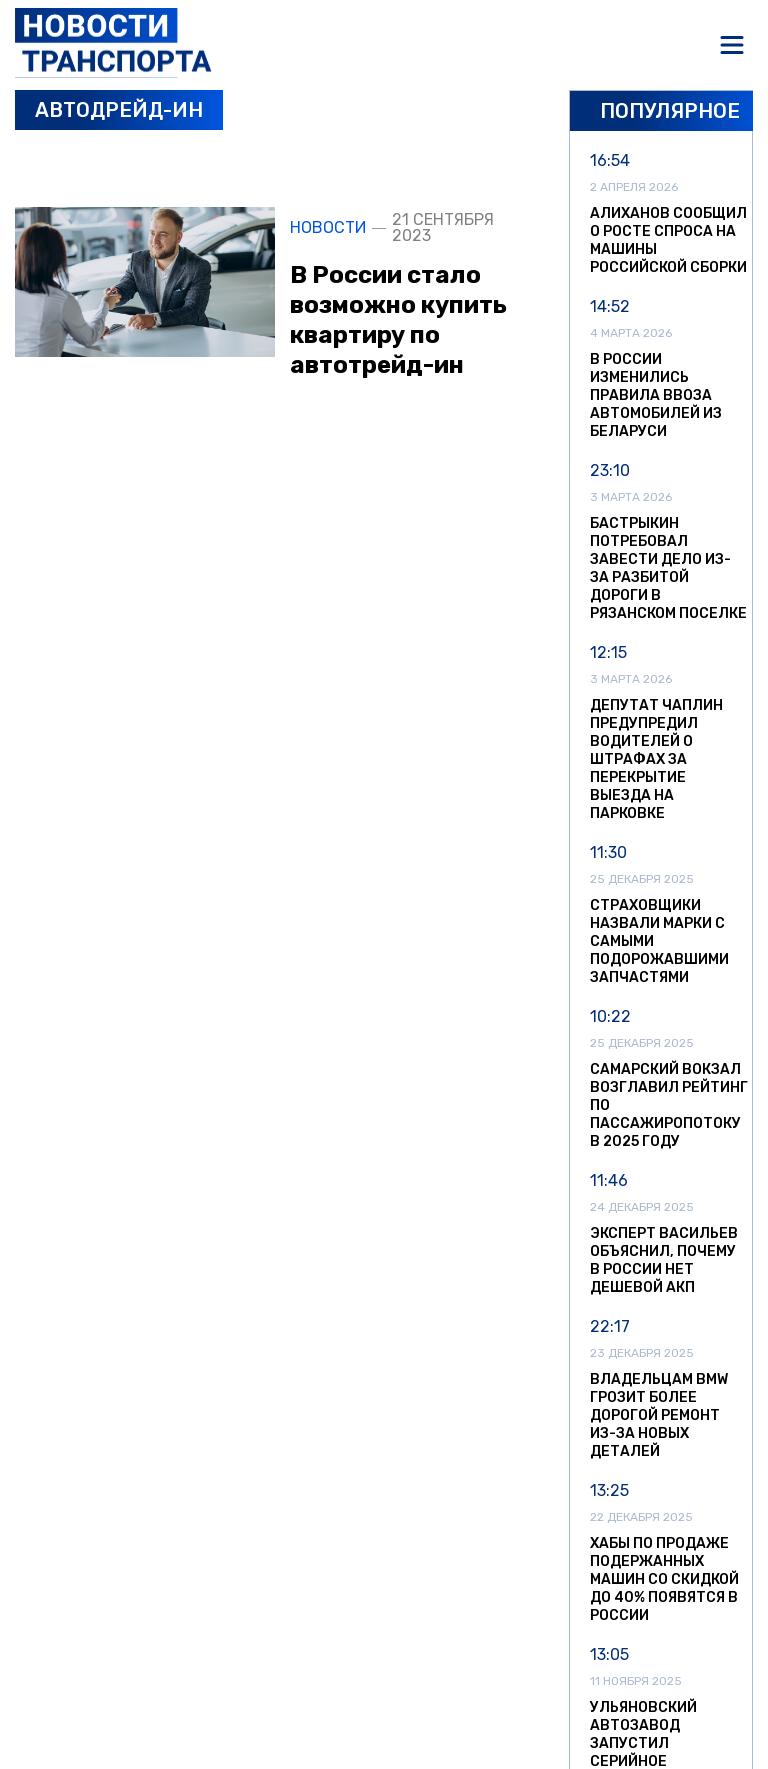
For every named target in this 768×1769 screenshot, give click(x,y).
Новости (328, 228)
